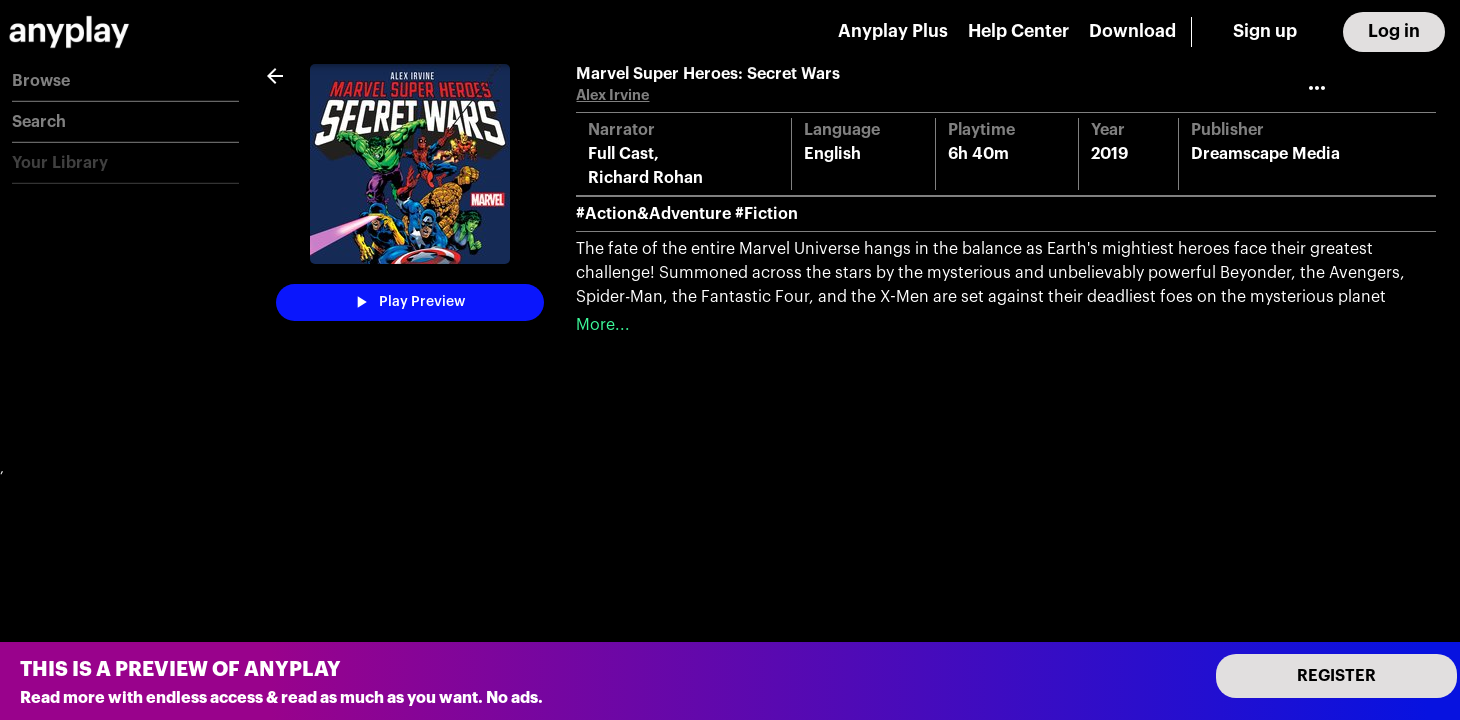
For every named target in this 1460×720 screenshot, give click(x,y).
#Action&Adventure (653, 214)
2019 (1109, 154)
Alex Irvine (612, 95)
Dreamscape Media (1265, 154)
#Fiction (766, 214)
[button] (125, 81)
